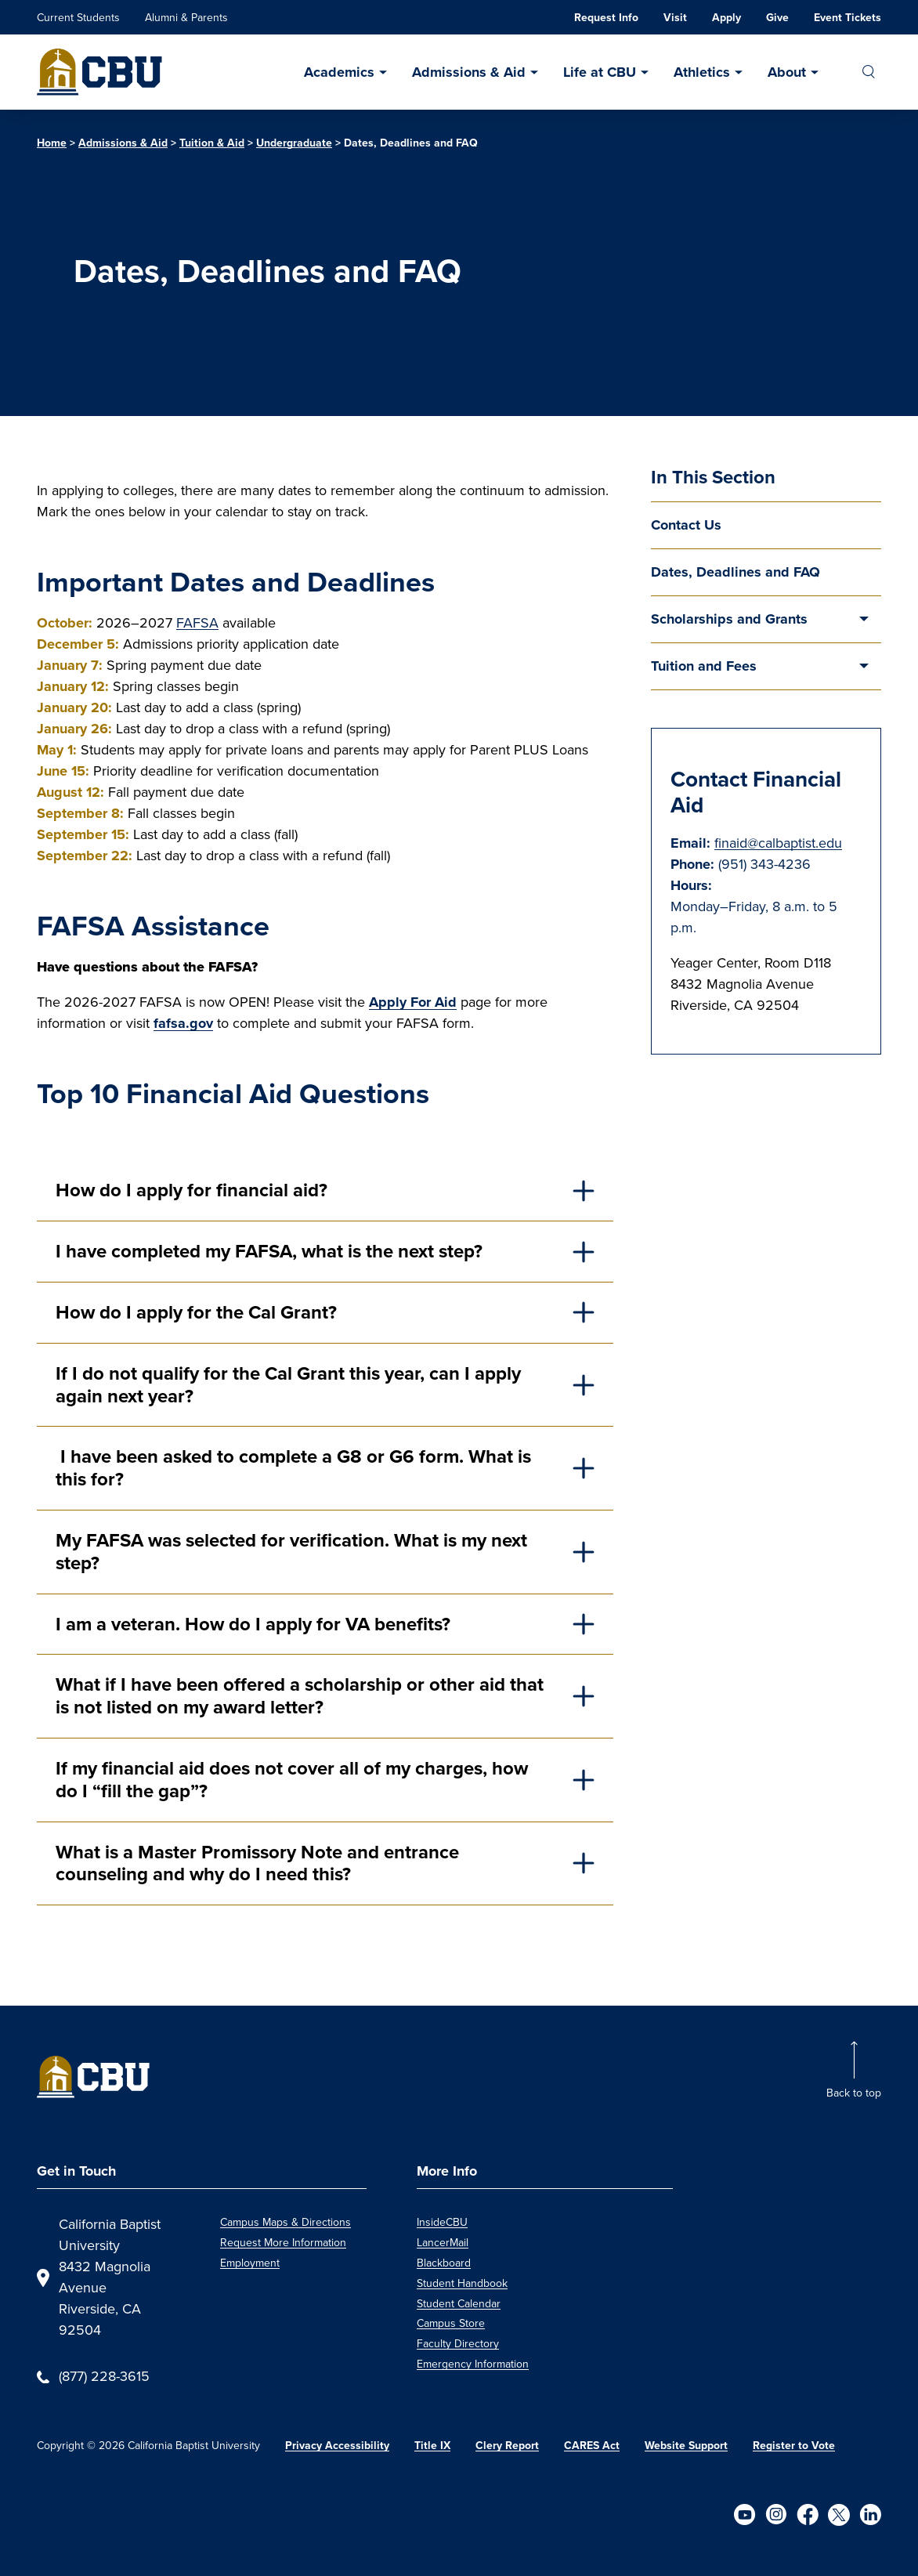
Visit (675, 17)
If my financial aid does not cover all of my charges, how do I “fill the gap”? (292, 1779)
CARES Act (592, 2445)
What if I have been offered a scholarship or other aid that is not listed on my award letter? (300, 1695)
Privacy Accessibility (337, 2445)
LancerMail (442, 2242)
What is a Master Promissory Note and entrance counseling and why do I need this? (257, 1863)
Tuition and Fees (704, 666)
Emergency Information (473, 2364)
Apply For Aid (413, 1002)
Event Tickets (847, 17)
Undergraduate (294, 142)
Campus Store (451, 2323)
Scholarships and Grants (729, 619)
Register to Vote (794, 2445)
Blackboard (444, 2263)
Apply (726, 17)
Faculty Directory (458, 2343)
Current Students (78, 17)
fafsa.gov (183, 1023)
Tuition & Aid (211, 142)
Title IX (432, 2445)
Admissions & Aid (469, 72)
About (787, 72)
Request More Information (283, 2242)
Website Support (686, 2445)
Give (777, 17)
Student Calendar (459, 2304)
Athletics (702, 72)
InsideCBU (442, 2222)
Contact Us (686, 525)
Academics (339, 72)
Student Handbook (462, 2283)
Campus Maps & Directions (285, 2222)
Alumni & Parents (186, 17)
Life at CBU (599, 72)
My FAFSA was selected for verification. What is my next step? (291, 1551)
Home (52, 142)
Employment (250, 2263)
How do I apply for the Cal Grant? (199, 1312)
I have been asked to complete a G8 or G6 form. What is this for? (293, 1467)
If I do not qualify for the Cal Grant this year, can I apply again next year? (288, 1384)
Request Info (606, 17)
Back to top (853, 2093)
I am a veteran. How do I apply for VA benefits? (255, 1623)
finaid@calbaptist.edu (778, 843)
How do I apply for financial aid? (194, 1189)
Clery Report (507, 2445)
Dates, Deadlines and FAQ (735, 572)
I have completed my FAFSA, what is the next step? (271, 1250)
